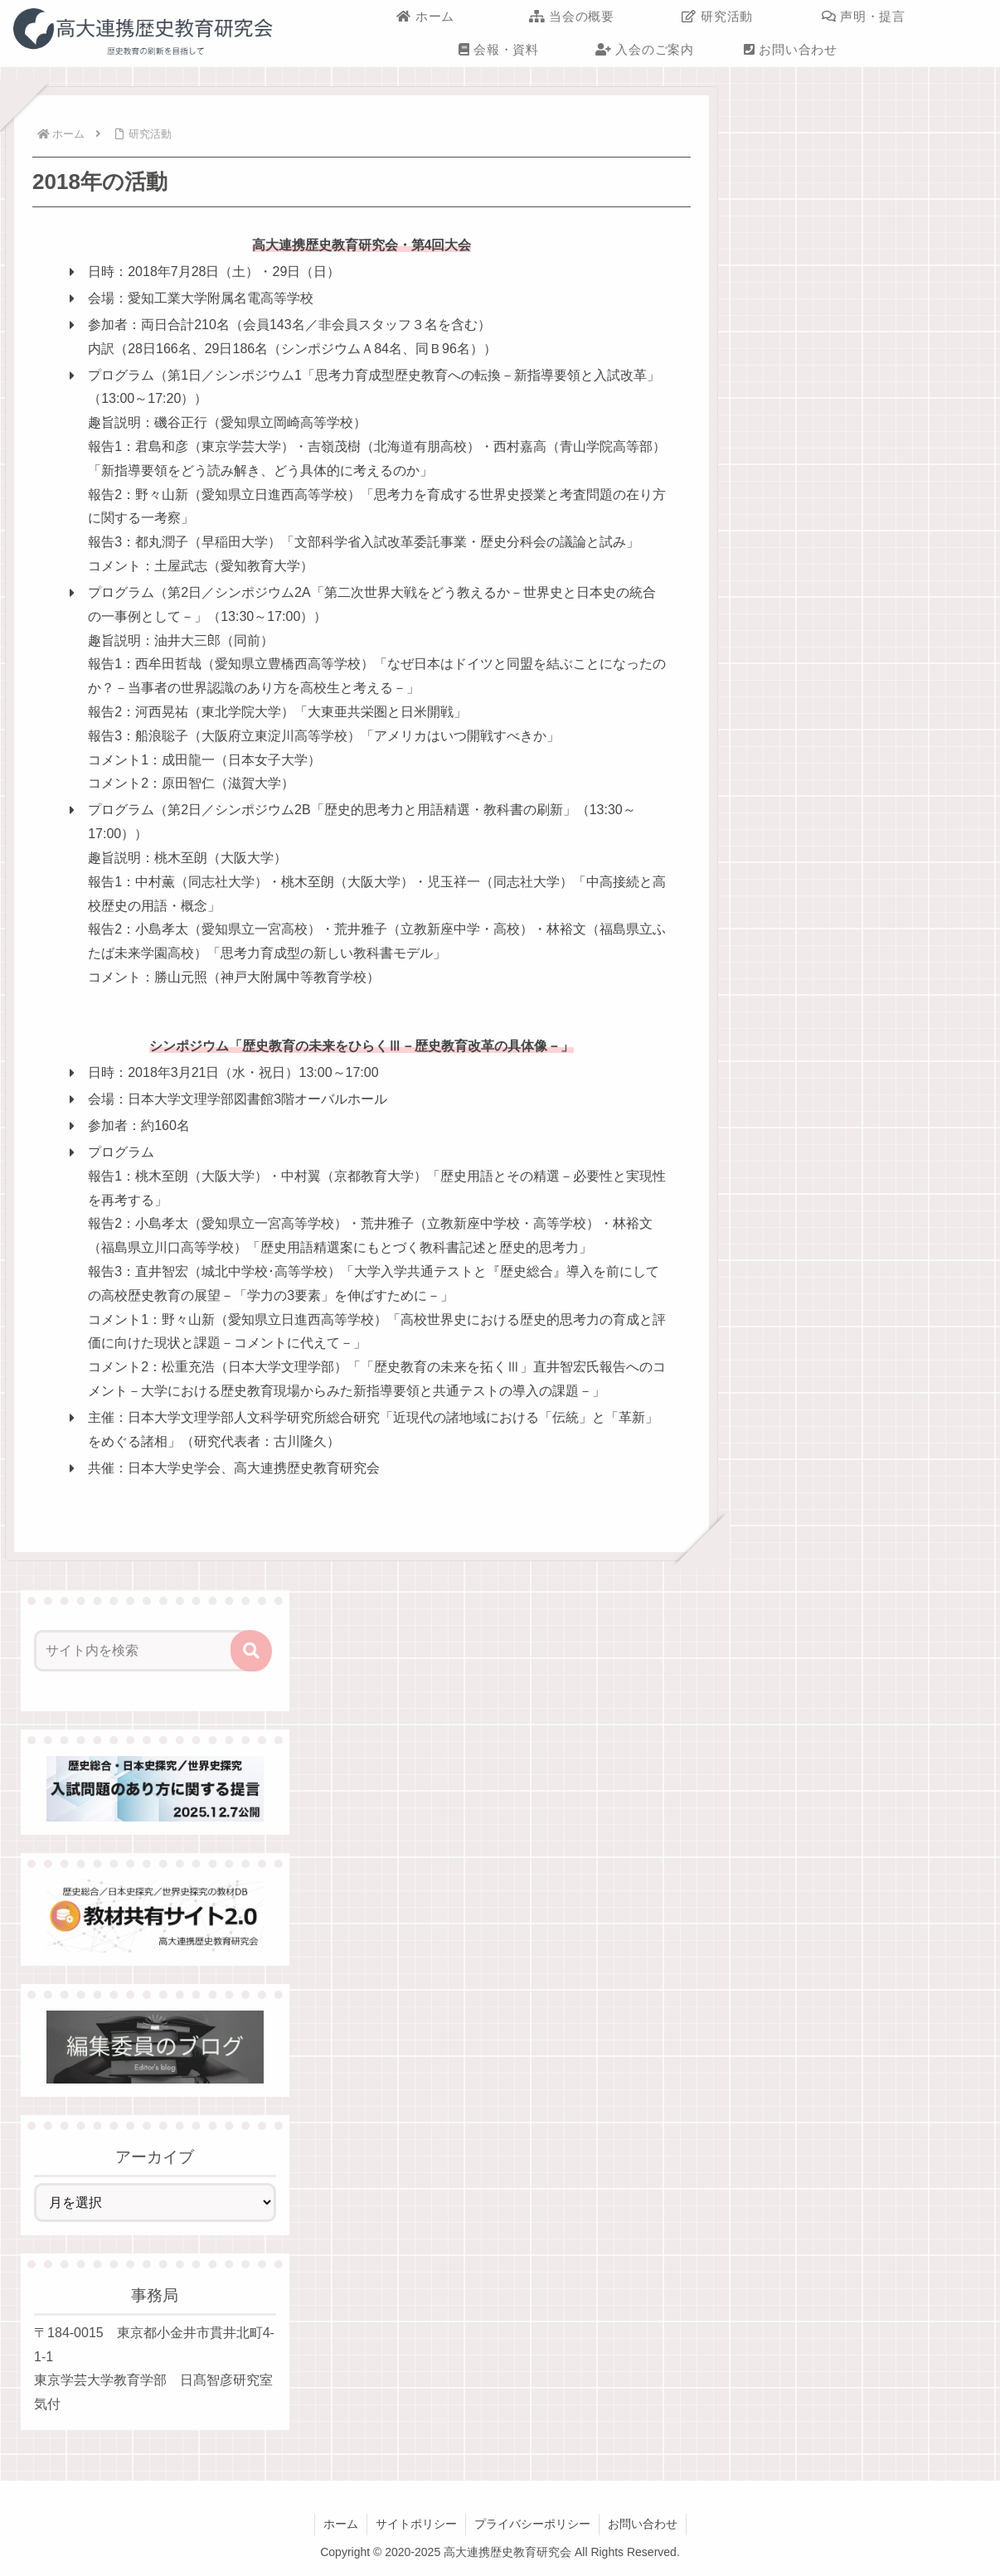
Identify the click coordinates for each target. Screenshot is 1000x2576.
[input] (145, 1650)
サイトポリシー (416, 2523)
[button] (251, 1650)
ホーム (340, 2523)
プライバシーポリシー (532, 2523)
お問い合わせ (642, 2523)
